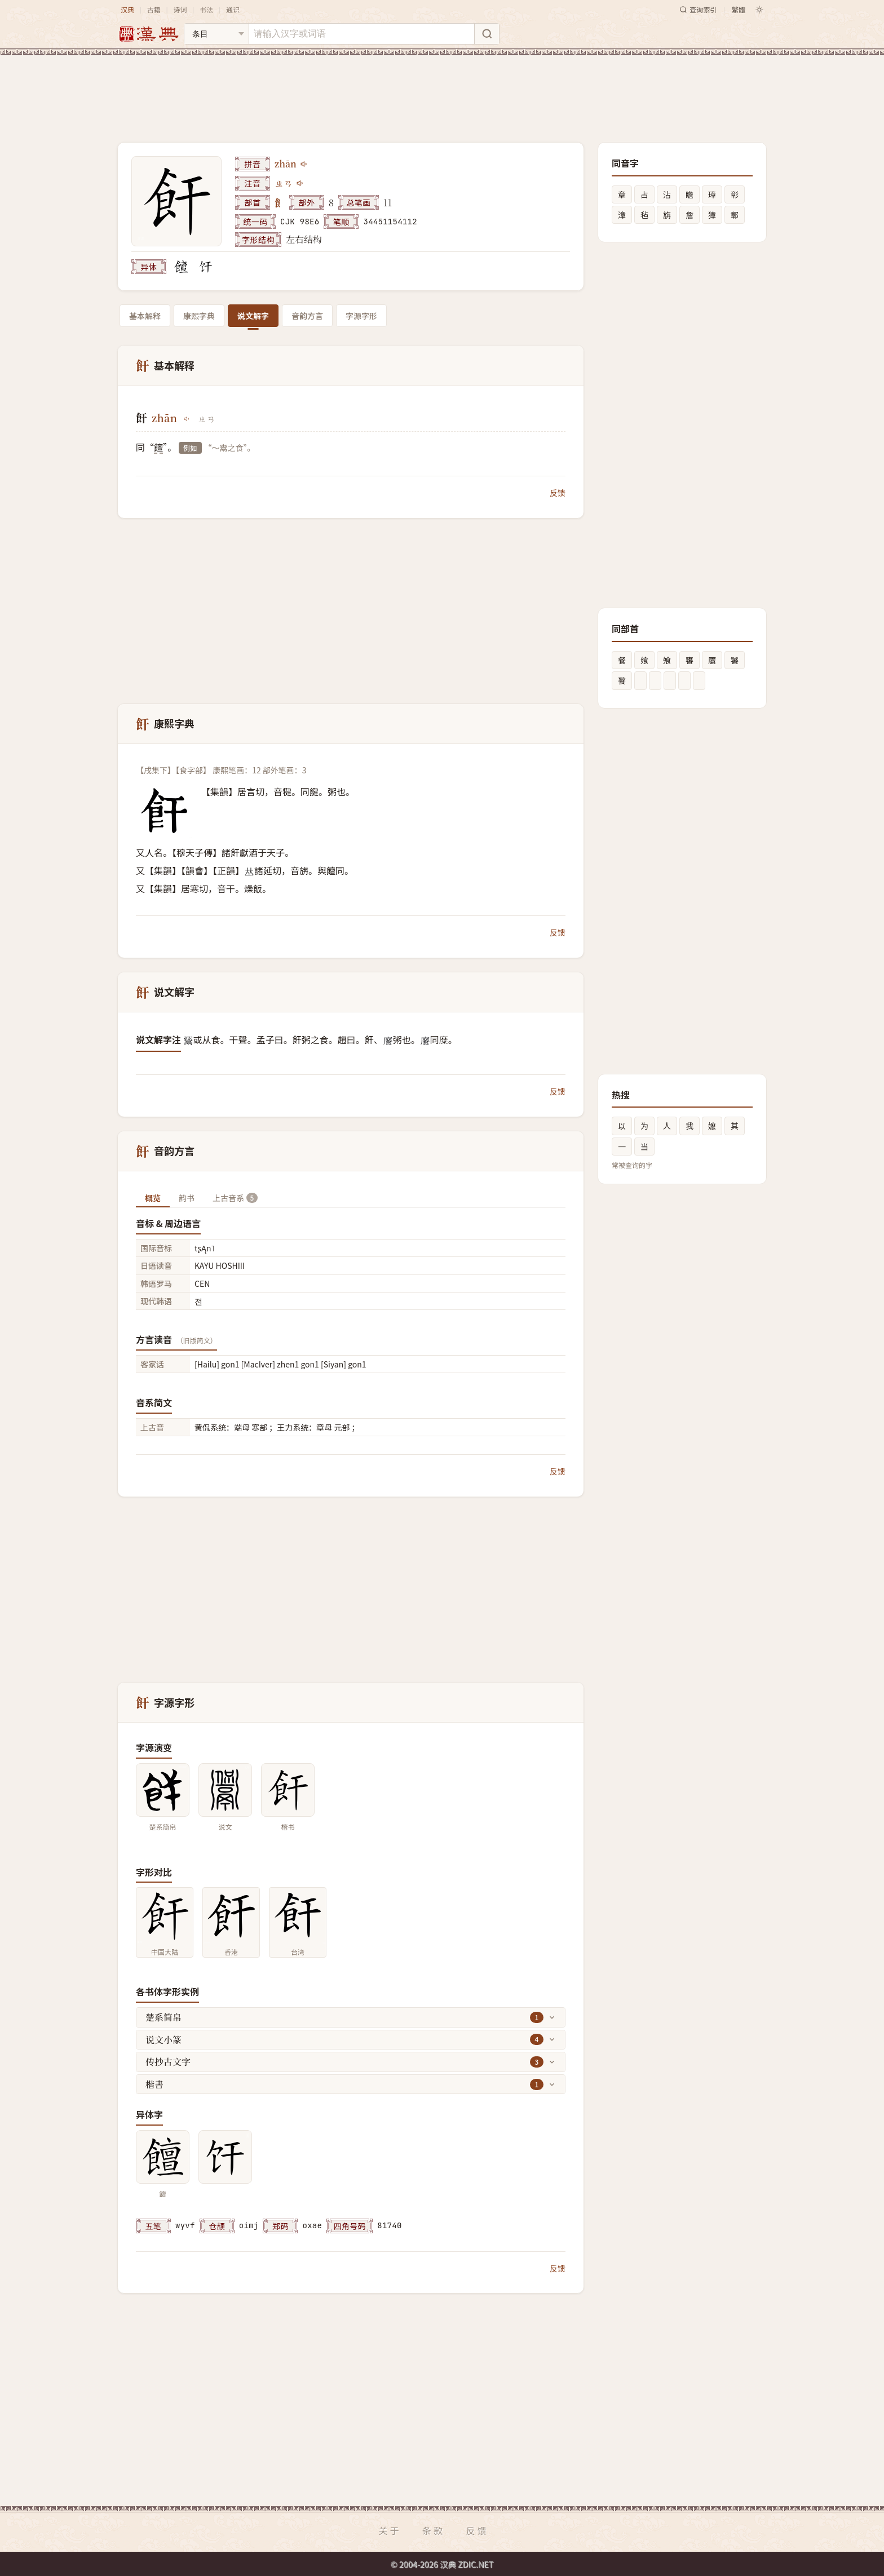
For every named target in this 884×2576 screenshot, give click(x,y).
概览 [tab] (153, 1197)
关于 (389, 2530)
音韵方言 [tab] (307, 315)
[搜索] (486, 34)
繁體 (738, 9)
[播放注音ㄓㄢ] (300, 183)
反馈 (557, 492)
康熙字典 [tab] (199, 315)
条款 (433, 2530)
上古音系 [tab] (235, 1197)
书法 (206, 9)
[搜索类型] (216, 34)
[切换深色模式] (759, 9)
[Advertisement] (442, 89)
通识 (233, 9)
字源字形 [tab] (361, 315)
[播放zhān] (304, 164)
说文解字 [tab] (253, 315)
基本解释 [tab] (145, 315)
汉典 (127, 9)
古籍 (154, 9)
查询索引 (698, 9)
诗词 (180, 9)
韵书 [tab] (187, 1197)
